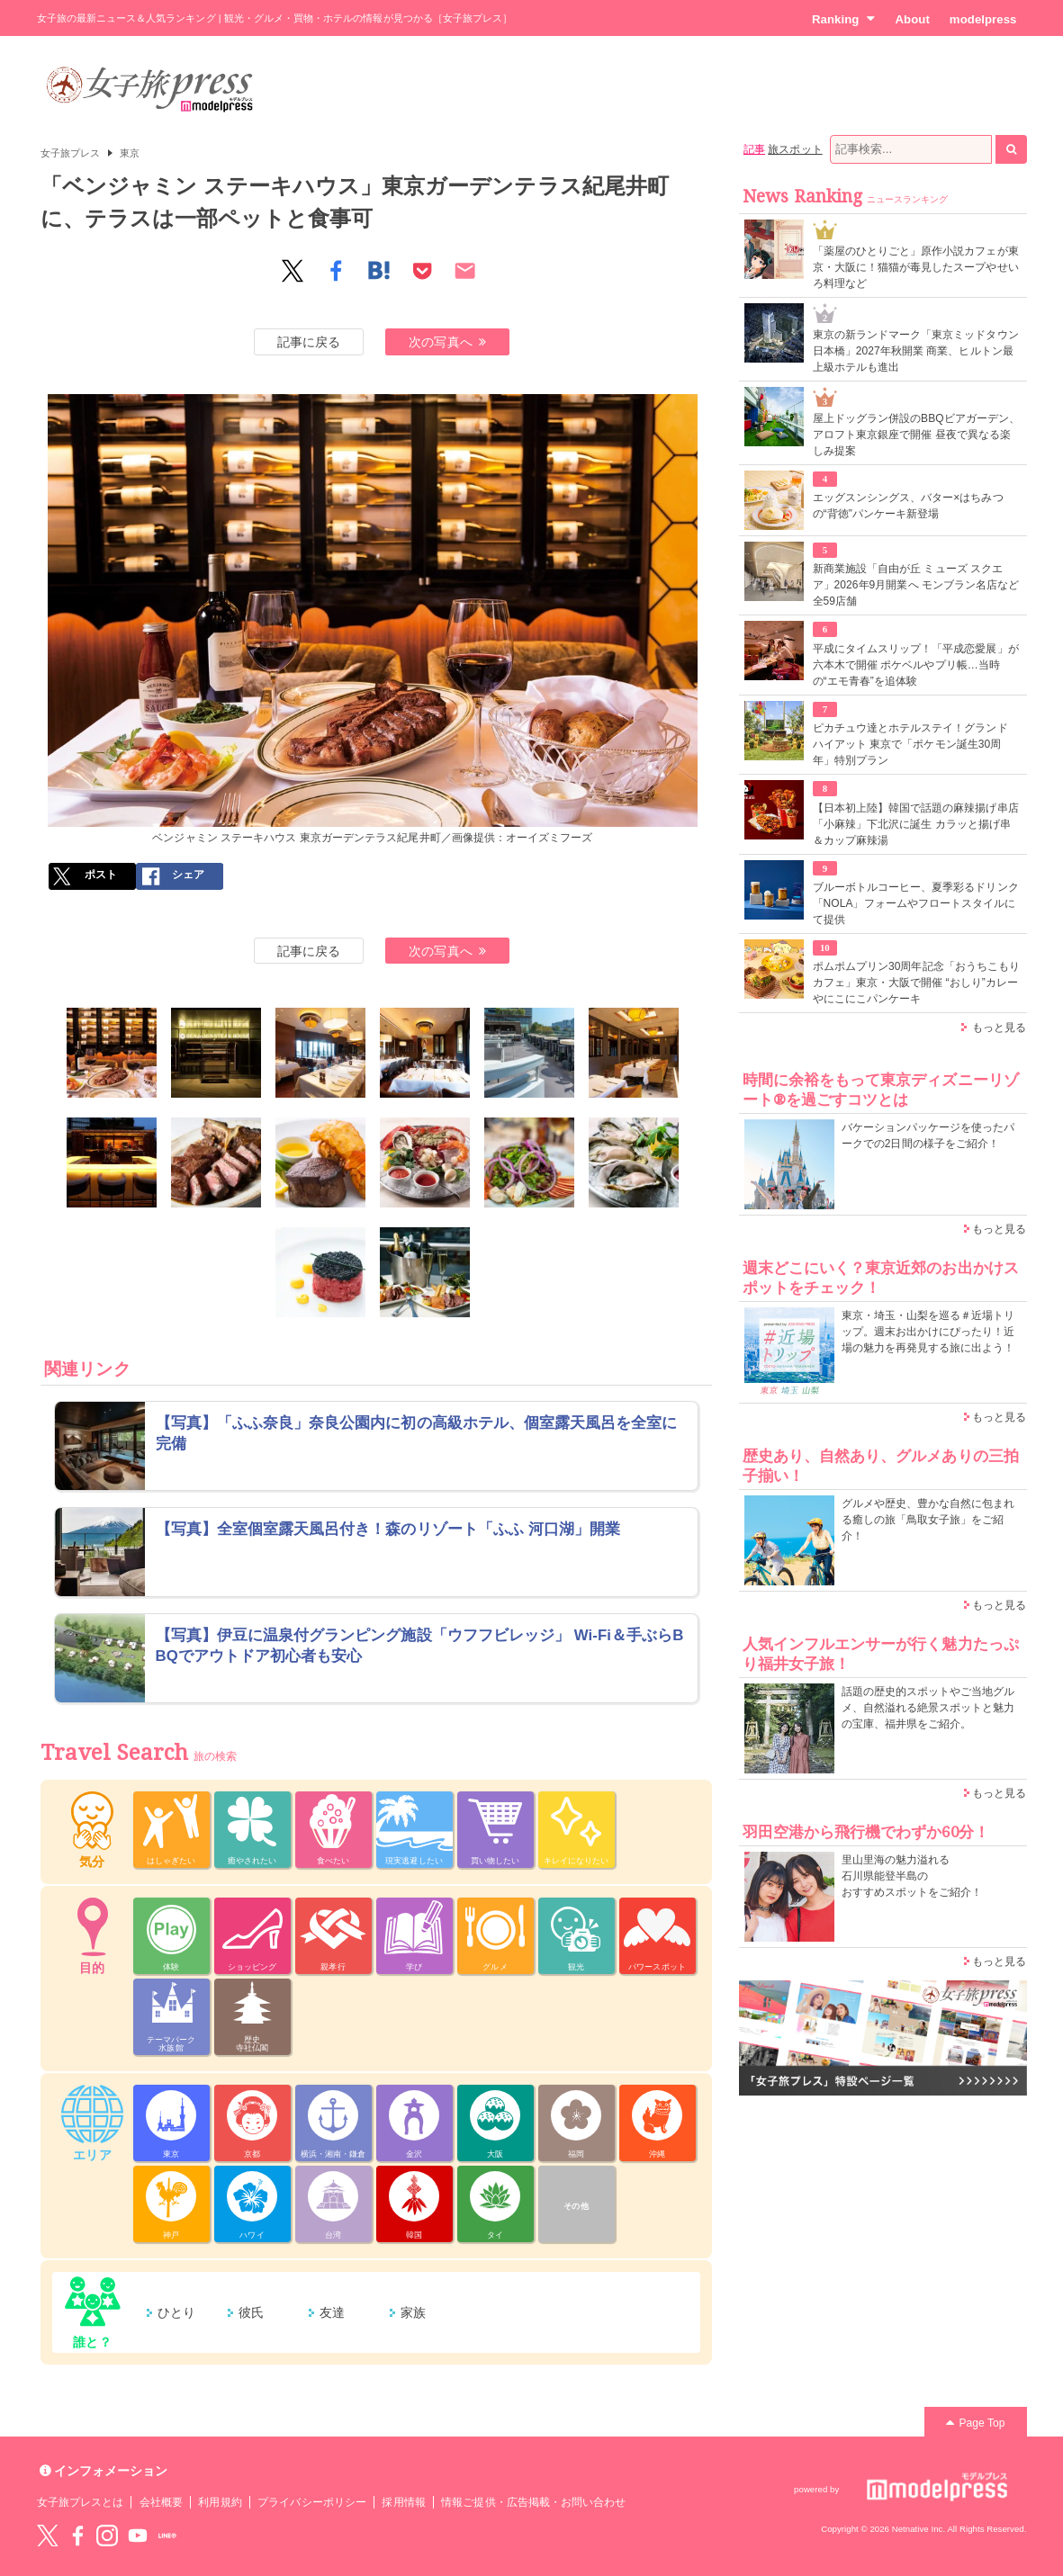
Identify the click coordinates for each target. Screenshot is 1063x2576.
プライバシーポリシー (311, 2502)
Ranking (844, 19)
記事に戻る (308, 342)
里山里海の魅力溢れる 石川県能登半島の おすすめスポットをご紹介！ (912, 1875)
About (912, 19)
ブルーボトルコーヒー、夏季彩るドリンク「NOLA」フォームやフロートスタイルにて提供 (916, 903)
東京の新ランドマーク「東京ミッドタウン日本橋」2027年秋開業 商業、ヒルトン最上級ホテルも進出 (916, 350)
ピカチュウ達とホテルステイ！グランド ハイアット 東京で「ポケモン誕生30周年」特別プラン (910, 744)
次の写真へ (447, 342)
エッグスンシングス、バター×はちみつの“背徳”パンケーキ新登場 (908, 505)
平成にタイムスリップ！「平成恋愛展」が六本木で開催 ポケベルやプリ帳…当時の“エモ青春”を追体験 (916, 664)
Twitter (48, 2535)
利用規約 (219, 2502)
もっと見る (999, 1027)
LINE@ (167, 2535)
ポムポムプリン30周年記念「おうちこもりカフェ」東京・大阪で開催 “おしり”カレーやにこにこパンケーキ (917, 982)
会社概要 (161, 2502)
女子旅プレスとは (80, 2502)
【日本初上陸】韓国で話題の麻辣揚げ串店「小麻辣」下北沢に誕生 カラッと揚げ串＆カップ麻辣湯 (916, 824)
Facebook (77, 2535)
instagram (107, 2535)
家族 (413, 2312)
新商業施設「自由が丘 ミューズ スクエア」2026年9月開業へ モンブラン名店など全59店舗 (916, 584)
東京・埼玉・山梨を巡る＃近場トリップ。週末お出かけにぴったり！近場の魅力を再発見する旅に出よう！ (928, 1331)
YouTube (138, 2535)
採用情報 (403, 2502)
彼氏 (251, 2312)
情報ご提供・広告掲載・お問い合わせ (533, 2502)
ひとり (176, 2312)
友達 (332, 2312)
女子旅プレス (70, 153)
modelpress (983, 19)
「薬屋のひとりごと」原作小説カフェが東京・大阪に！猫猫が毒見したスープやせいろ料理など (916, 267)
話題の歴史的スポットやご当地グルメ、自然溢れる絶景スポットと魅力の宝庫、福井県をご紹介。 (928, 1707)
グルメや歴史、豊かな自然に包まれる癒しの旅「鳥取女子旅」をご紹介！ (928, 1519)
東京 (130, 153)
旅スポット (795, 149)
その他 (575, 2206)
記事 (754, 149)
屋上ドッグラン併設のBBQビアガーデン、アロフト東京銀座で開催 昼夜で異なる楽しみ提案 (917, 434)
